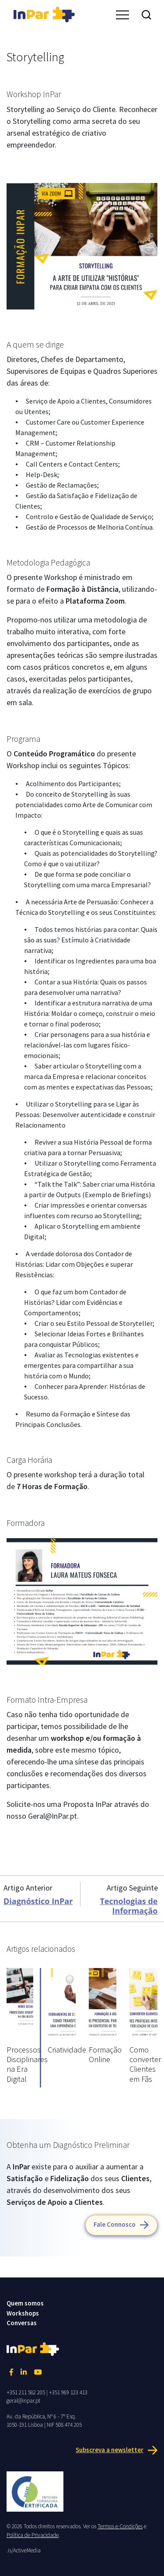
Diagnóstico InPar (38, 1901)
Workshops (23, 2313)
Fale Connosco (115, 2224)
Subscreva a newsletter (109, 2450)
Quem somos (25, 2303)
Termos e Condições (120, 2526)
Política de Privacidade (33, 2535)
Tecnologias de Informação (128, 1906)
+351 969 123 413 (68, 2392)
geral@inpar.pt (23, 2400)
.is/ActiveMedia (24, 2550)
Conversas (22, 2323)
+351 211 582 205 (26, 2392)
